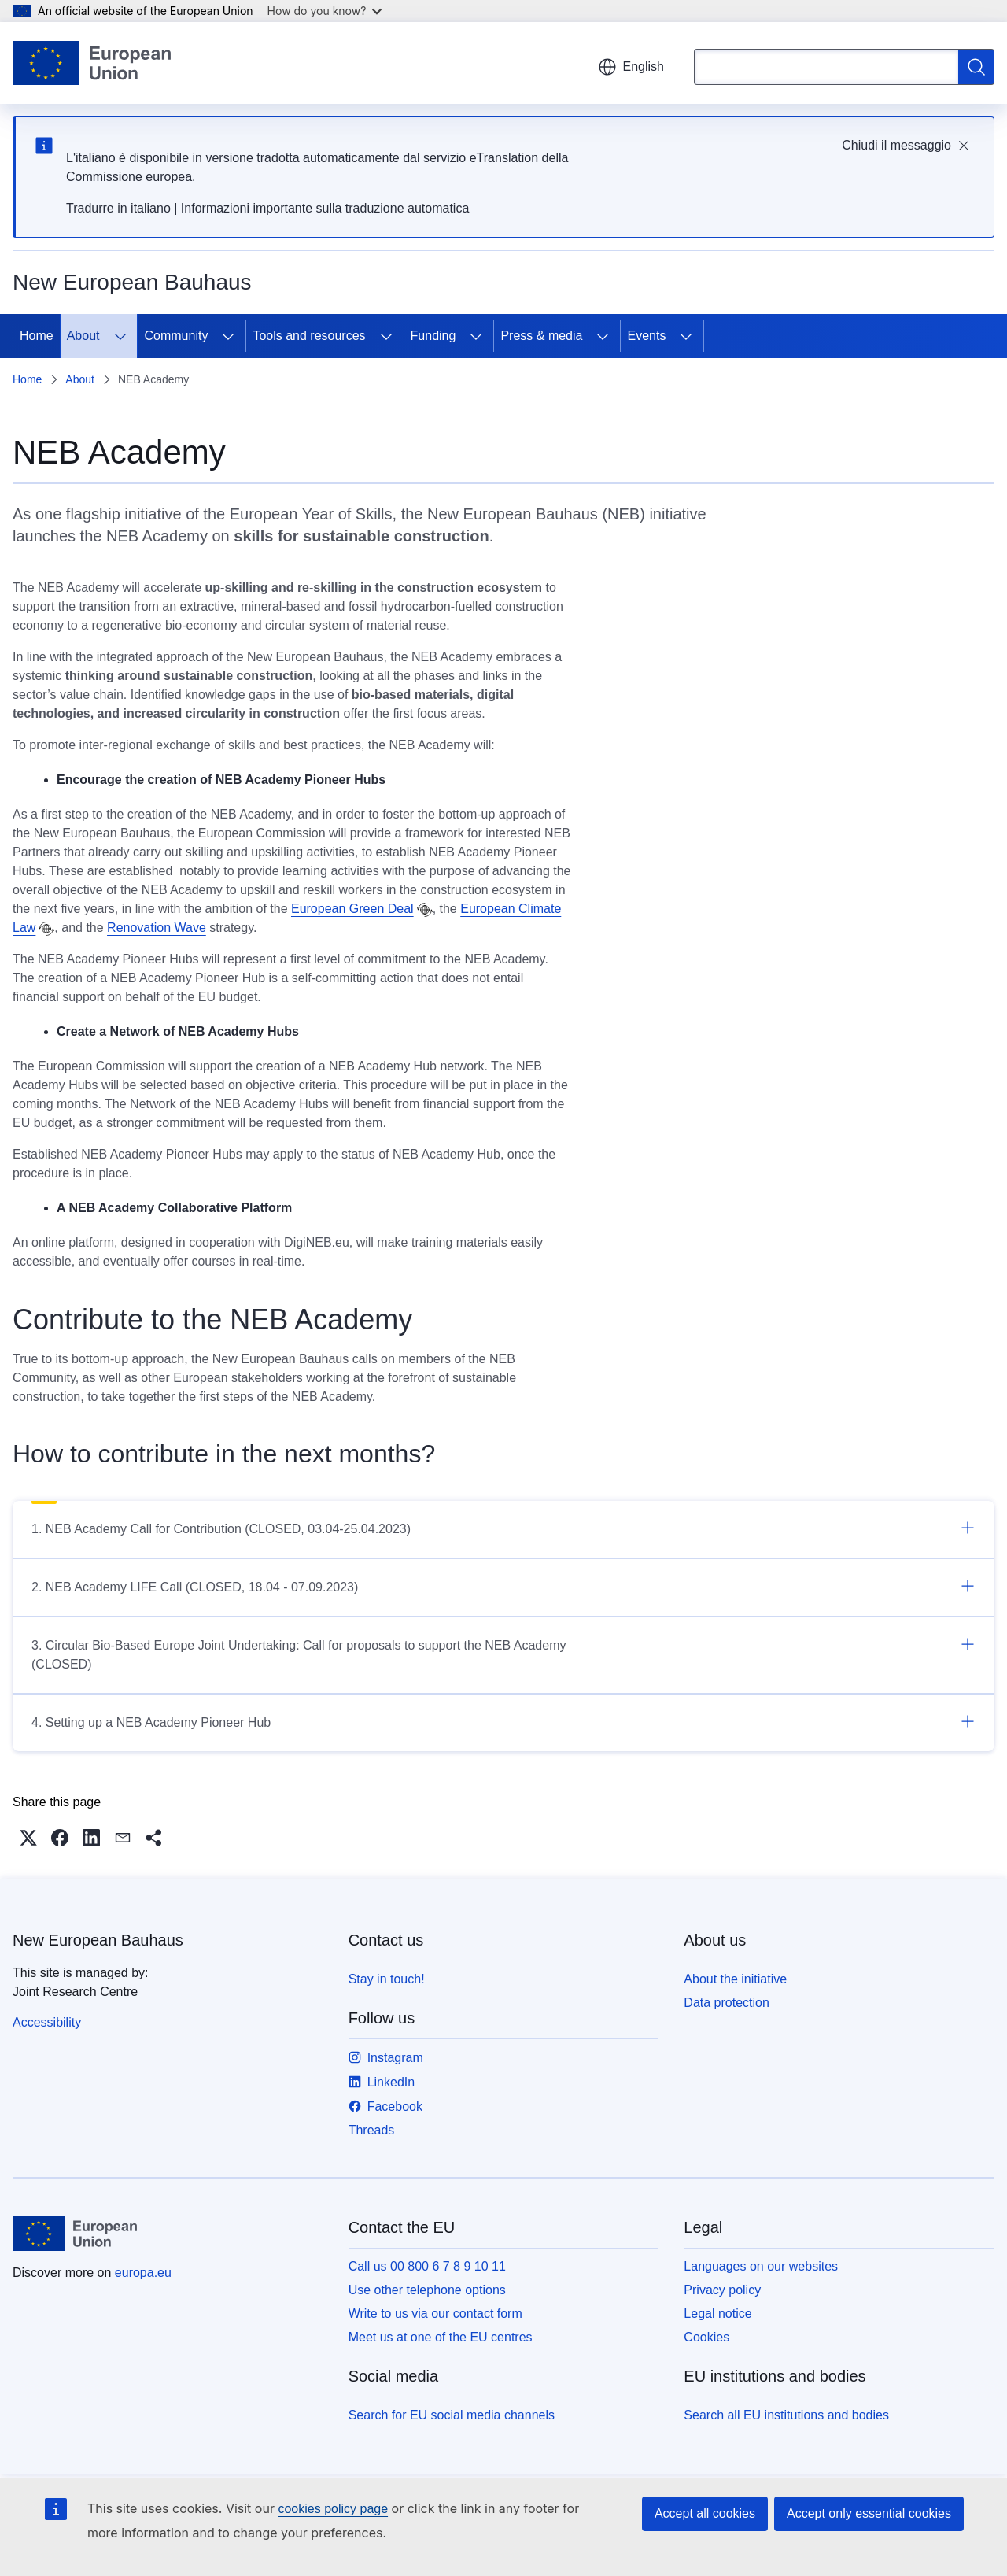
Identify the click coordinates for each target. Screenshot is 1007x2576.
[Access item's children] (120, 336)
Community (176, 335)
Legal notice (717, 2313)
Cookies (706, 2337)
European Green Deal (352, 908)
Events (646, 335)
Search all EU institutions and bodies (786, 2415)
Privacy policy (722, 2290)
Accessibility (47, 2022)
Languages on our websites (761, 2266)
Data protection (726, 2002)
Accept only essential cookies (869, 2513)
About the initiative (735, 1979)
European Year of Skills (311, 514)
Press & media (541, 335)
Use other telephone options (427, 2290)
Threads (372, 2130)
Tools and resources (309, 335)
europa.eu (143, 2272)
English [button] (631, 66)
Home (36, 335)
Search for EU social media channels (452, 2415)
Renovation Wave (156, 927)
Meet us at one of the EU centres (441, 2337)
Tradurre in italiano (118, 208)
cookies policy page (333, 2508)
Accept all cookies (705, 2513)
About (83, 335)
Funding (433, 335)
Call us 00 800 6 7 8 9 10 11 (427, 2266)
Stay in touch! (387, 1979)
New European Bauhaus (98, 1940)
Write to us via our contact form (435, 2313)
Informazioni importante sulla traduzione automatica (325, 208)
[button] (28, 1837)
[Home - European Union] (92, 63)
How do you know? (324, 10)
